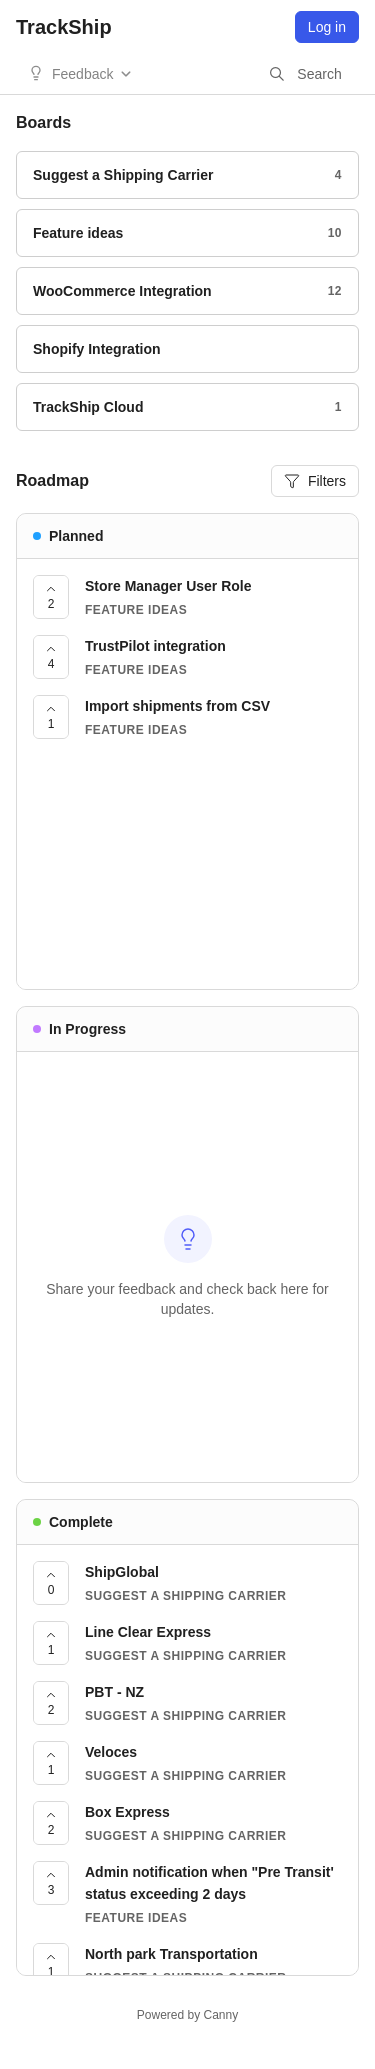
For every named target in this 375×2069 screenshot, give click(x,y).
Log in (327, 27)
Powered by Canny (187, 2015)
